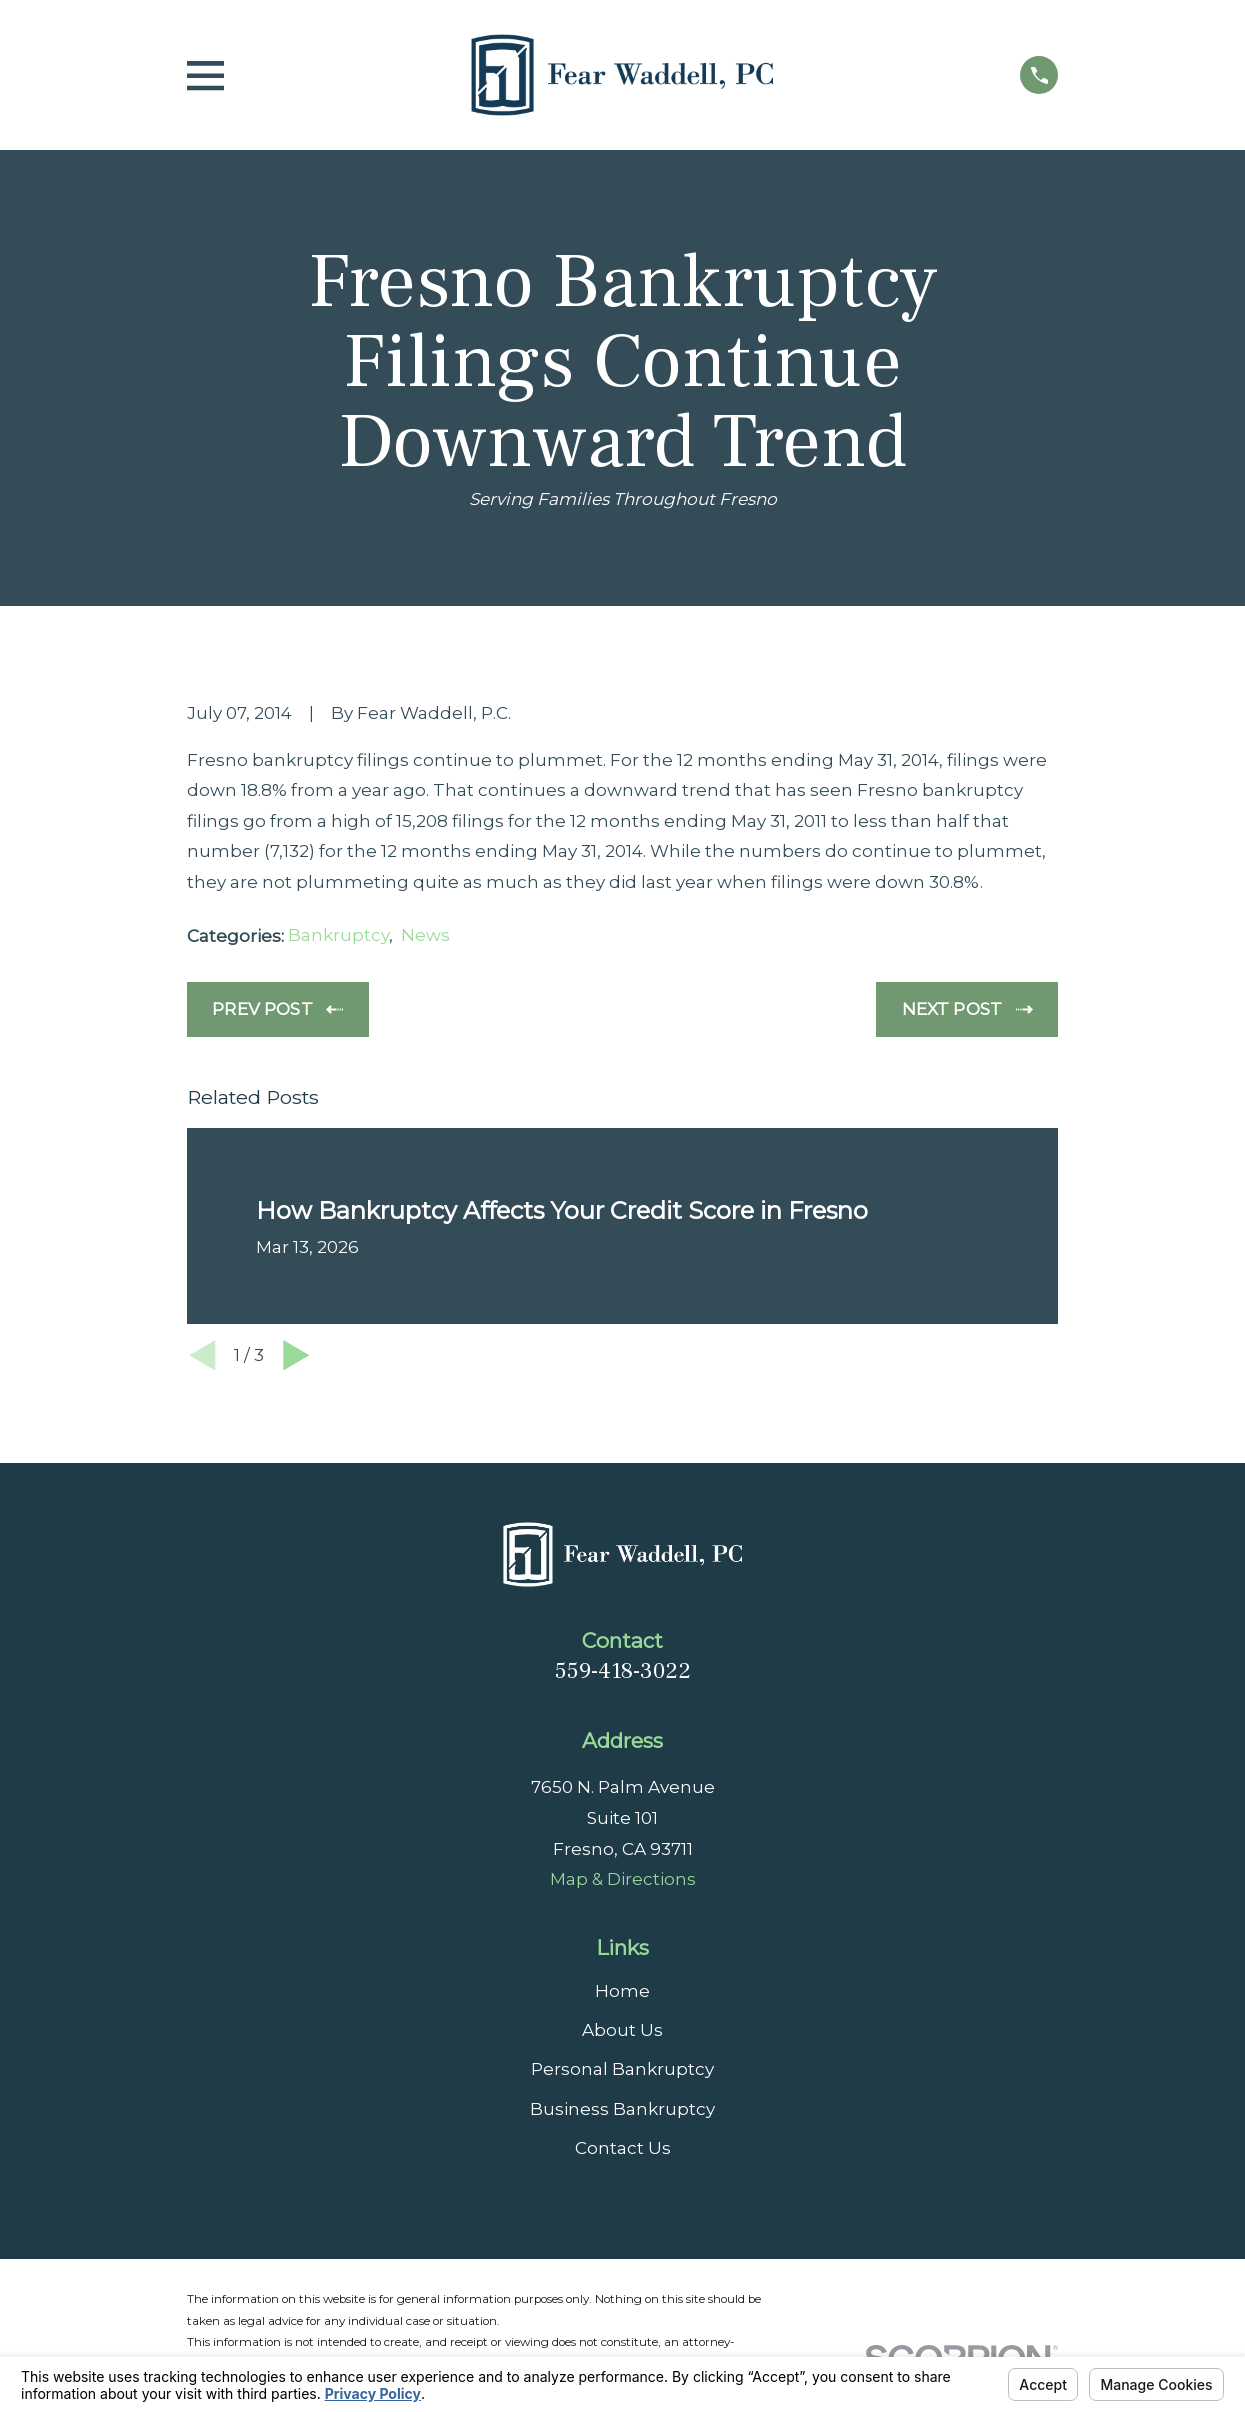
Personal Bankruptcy (622, 2069)
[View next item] (296, 1355)
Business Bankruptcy (622, 2109)
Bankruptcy (338, 935)
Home (622, 1991)
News (425, 935)
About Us (622, 2030)
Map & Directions (623, 1879)
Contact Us (623, 2148)
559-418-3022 (623, 1671)
